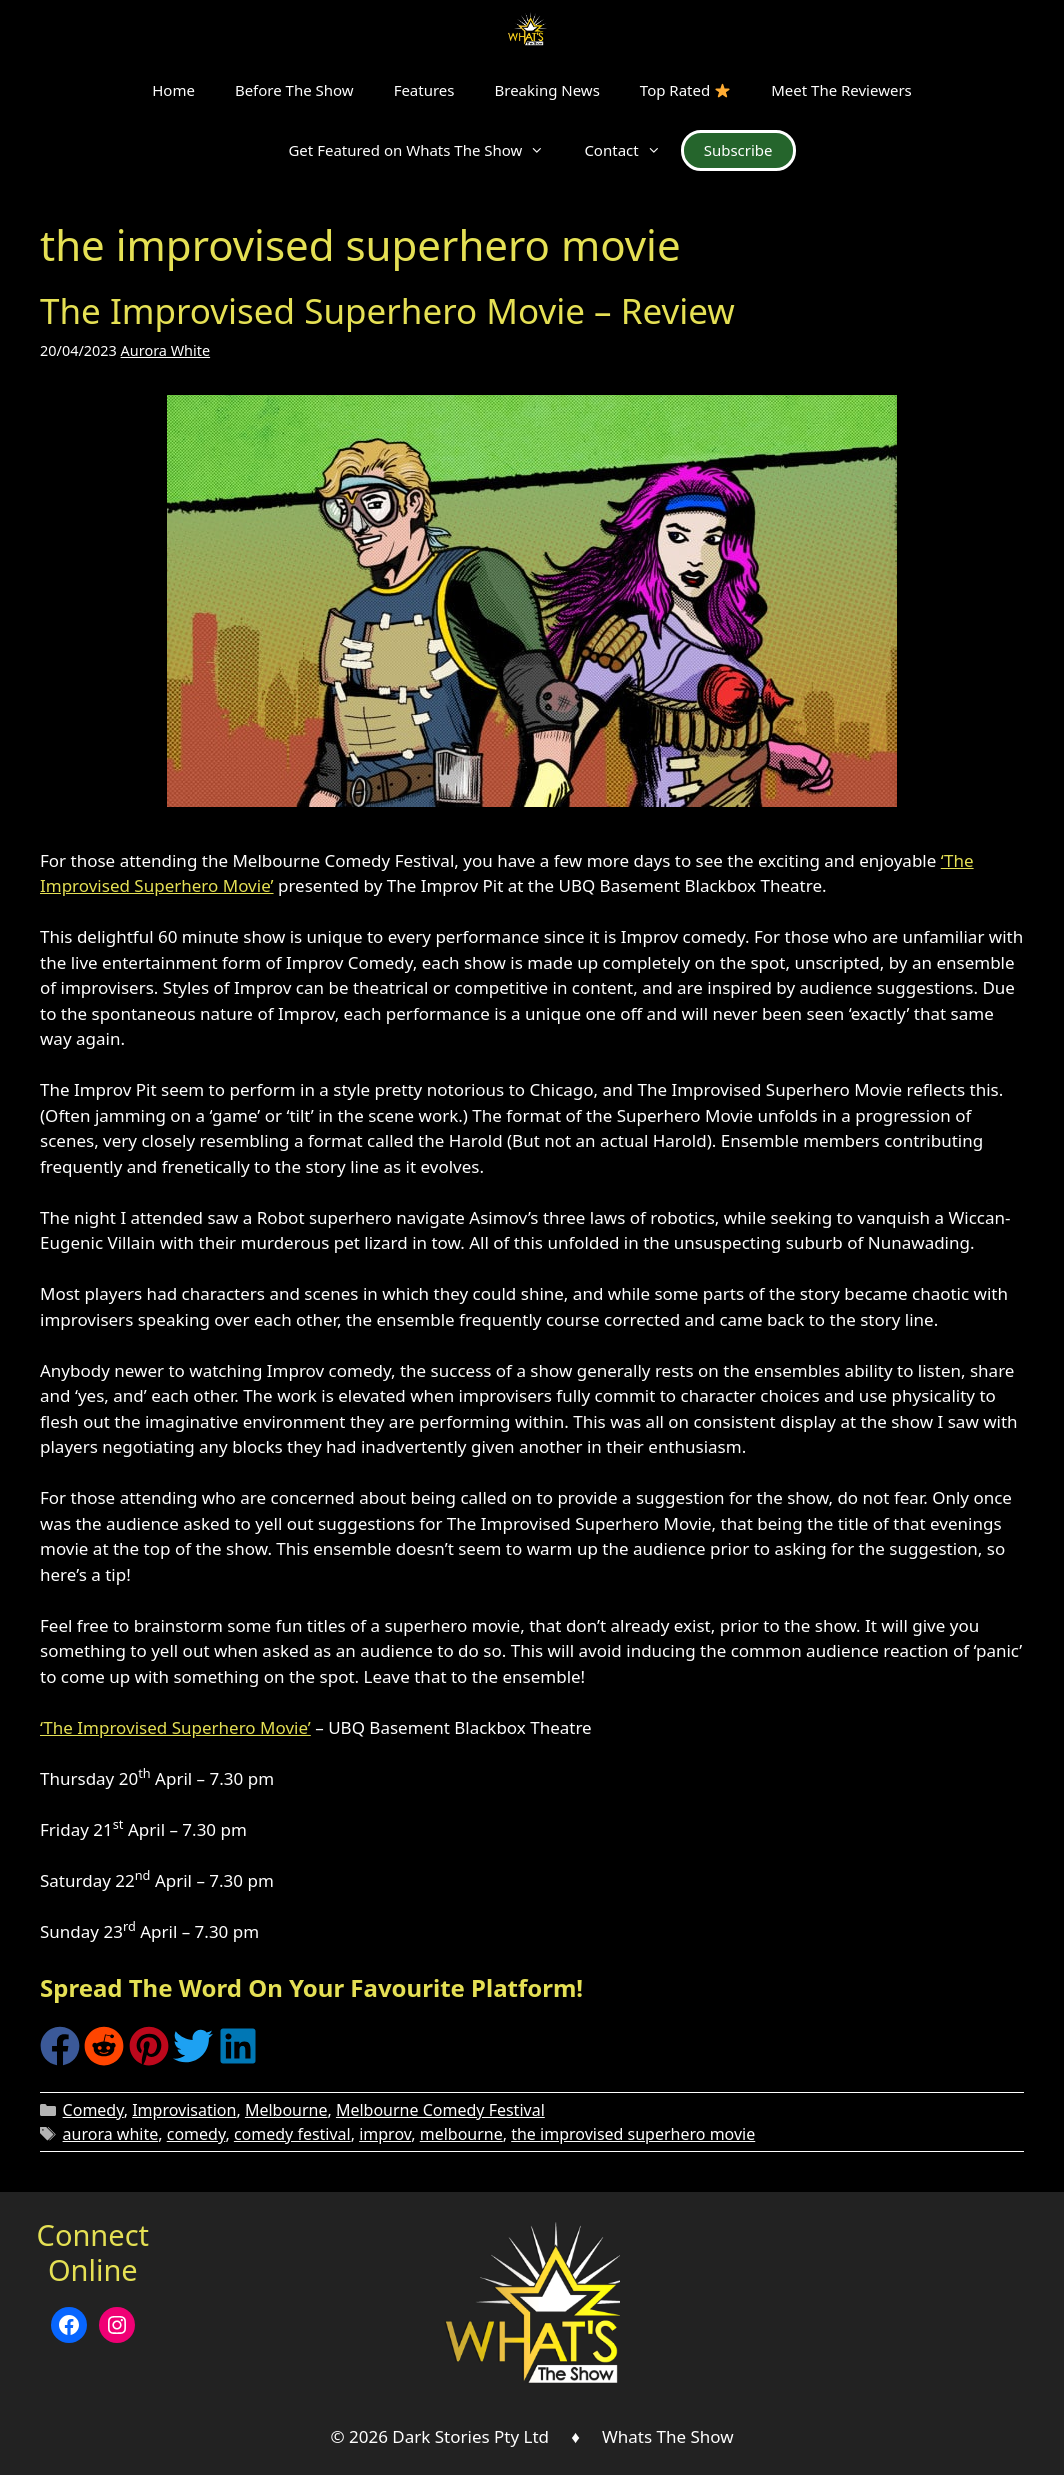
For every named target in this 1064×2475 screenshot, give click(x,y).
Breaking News (547, 90)
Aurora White (166, 350)
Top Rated (685, 90)
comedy (196, 2134)
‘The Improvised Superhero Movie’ (175, 1727)
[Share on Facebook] (60, 2059)
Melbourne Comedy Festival (440, 2110)
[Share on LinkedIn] (238, 2059)
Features (424, 90)
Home (173, 90)
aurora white (111, 2134)
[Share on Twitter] (193, 2059)
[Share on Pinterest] (149, 2059)
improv (385, 2134)
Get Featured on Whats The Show (426, 150)
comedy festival (292, 2134)
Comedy (93, 2110)
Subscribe (738, 150)
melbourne (461, 2134)
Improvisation (184, 2110)
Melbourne (286, 2110)
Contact (632, 150)
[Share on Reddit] (104, 2059)
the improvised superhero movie (633, 2134)
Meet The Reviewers (841, 90)
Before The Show (294, 90)
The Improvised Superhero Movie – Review (387, 310)
